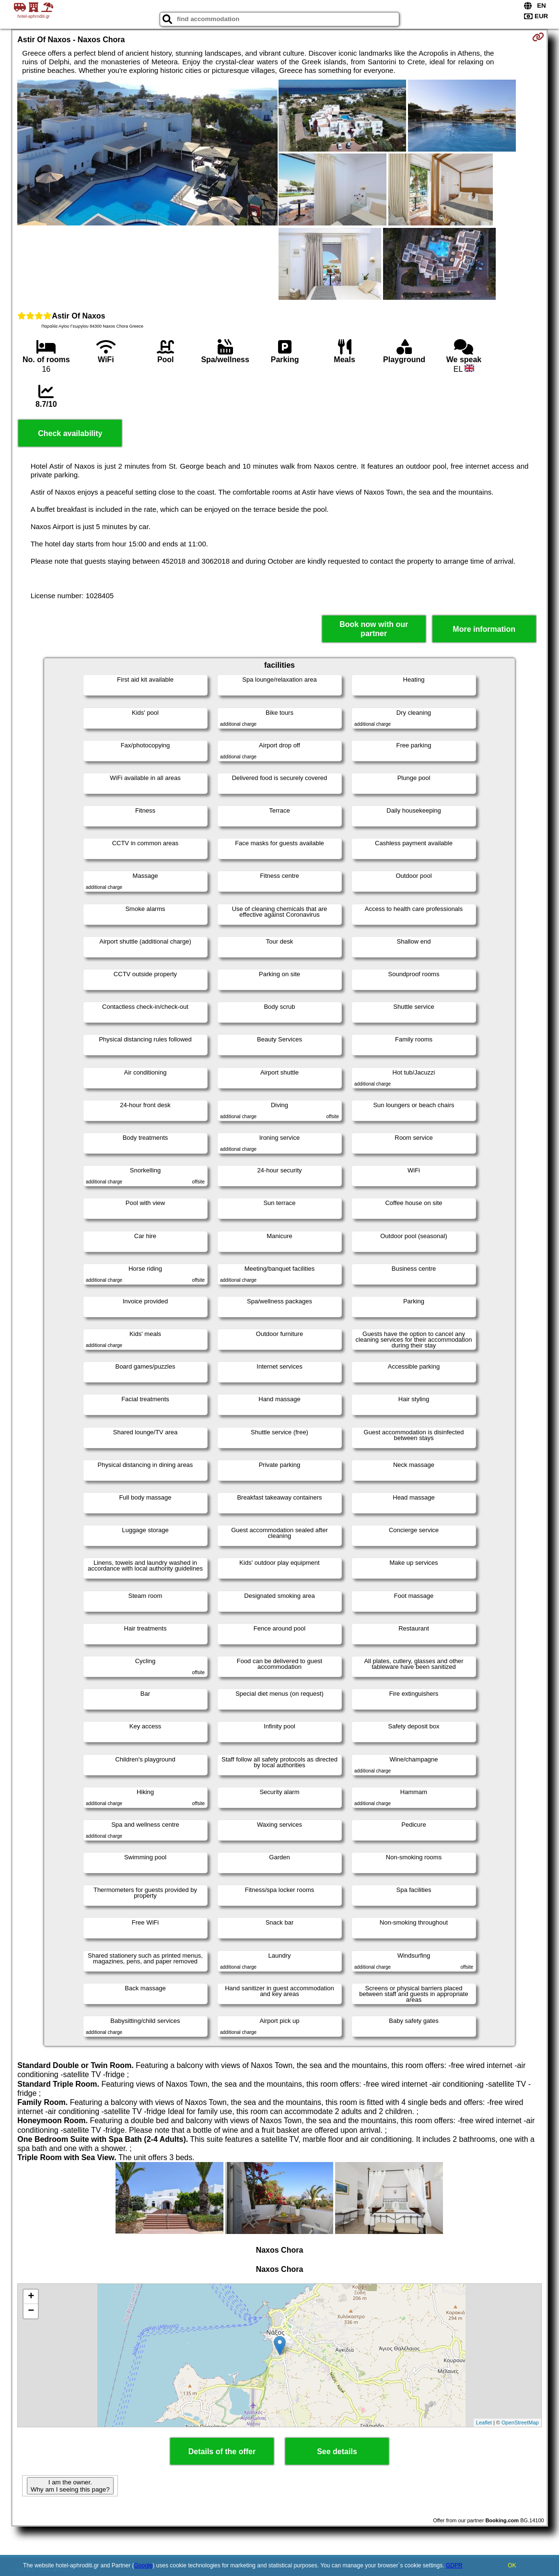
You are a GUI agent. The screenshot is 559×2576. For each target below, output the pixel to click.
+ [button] (31, 2297)
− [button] (31, 2311)
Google (143, 2565)
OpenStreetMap (520, 2422)
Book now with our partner (373, 629)
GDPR (454, 2565)
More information (484, 629)
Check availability (70, 433)
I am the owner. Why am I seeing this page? (70, 2486)
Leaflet (484, 2422)
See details (337, 2451)
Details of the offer (222, 2451)
